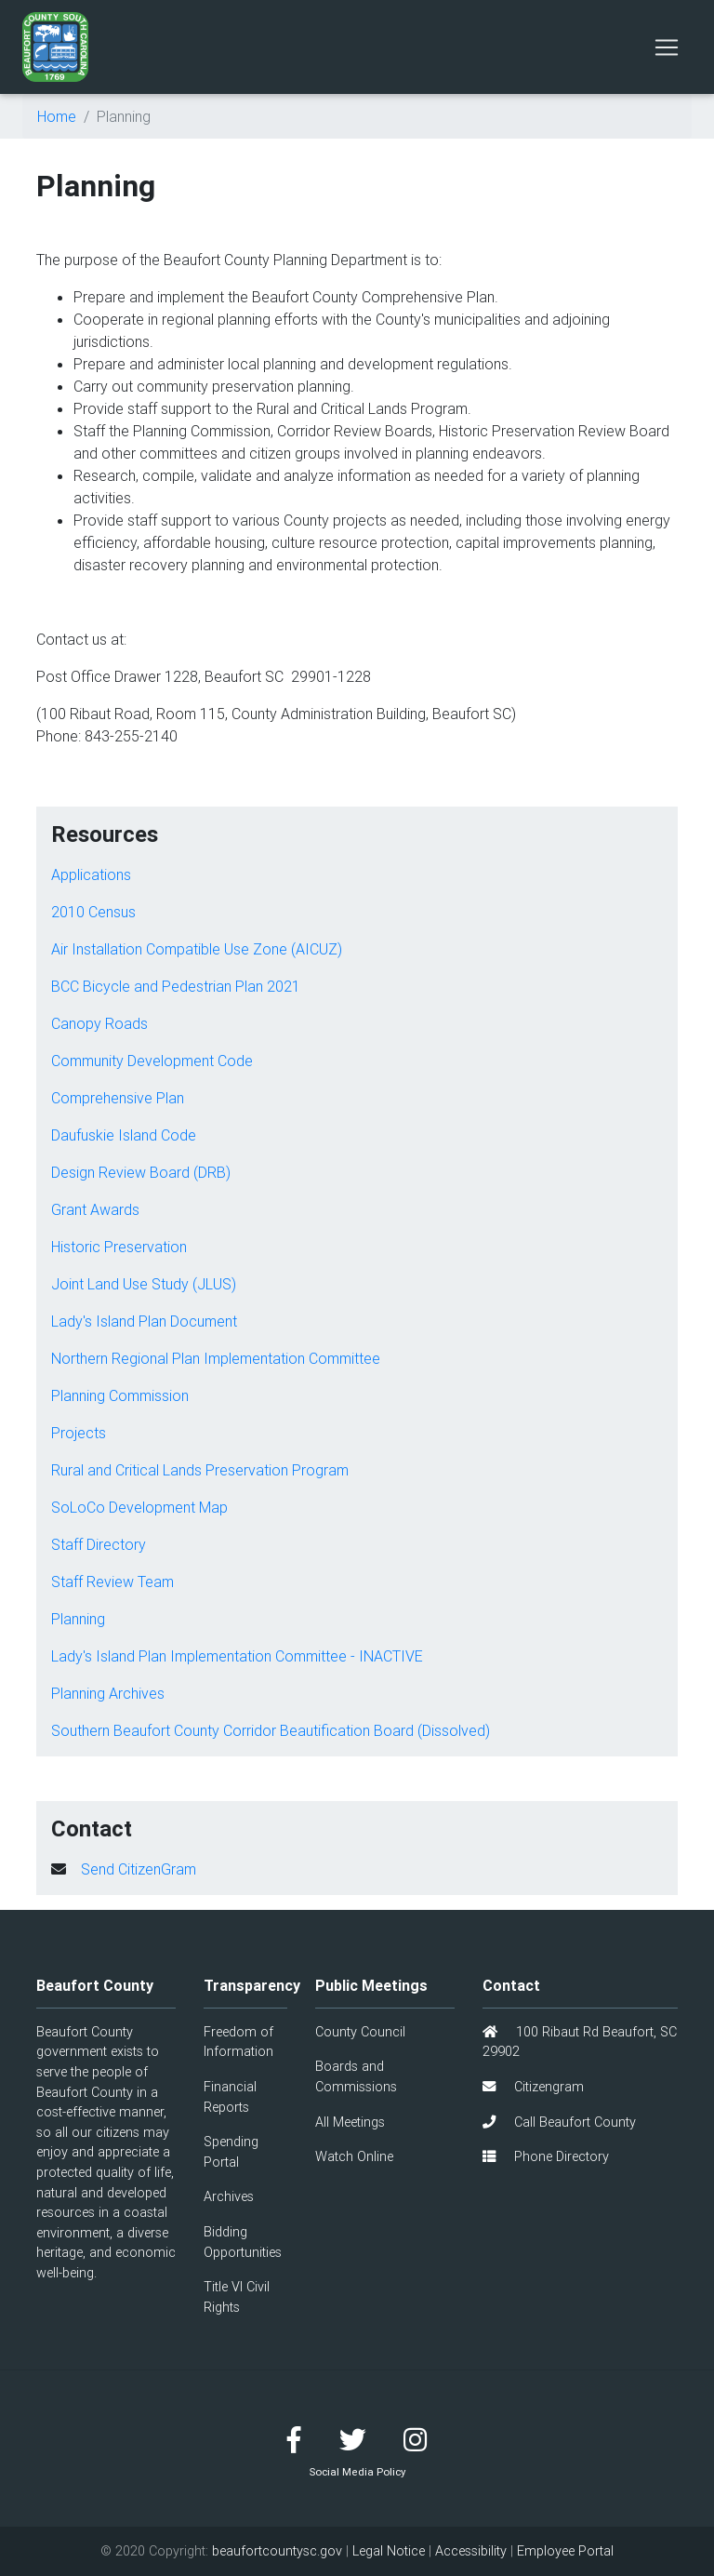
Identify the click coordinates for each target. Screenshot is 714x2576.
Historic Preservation (119, 1246)
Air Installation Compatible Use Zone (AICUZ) (196, 949)
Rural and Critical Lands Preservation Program (200, 1470)
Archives (229, 2196)
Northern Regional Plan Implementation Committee (215, 1358)
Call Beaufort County (559, 2122)
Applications (91, 874)
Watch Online (354, 2156)
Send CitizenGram (138, 1869)
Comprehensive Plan (117, 1097)
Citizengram (533, 2086)
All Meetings (350, 2122)
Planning (78, 1618)
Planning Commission (120, 1395)
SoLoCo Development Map (139, 1507)
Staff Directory (98, 1544)
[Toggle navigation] (666, 47)
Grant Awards (95, 1209)
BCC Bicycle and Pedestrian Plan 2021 (175, 986)
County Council (360, 2031)
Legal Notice (388, 2551)
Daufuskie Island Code (123, 1135)
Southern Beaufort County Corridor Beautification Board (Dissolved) (270, 1730)
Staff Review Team (112, 1581)
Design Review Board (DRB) (141, 1172)
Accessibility (471, 2551)
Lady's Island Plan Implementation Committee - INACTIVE (237, 1656)
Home (56, 116)
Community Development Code (152, 1060)
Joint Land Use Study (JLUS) (143, 1284)
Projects (78, 1432)
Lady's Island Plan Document (144, 1321)
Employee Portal (565, 2551)
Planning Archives (108, 1693)
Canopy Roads (99, 1023)
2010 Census (93, 911)
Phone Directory (546, 2156)
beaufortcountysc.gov (277, 2551)
